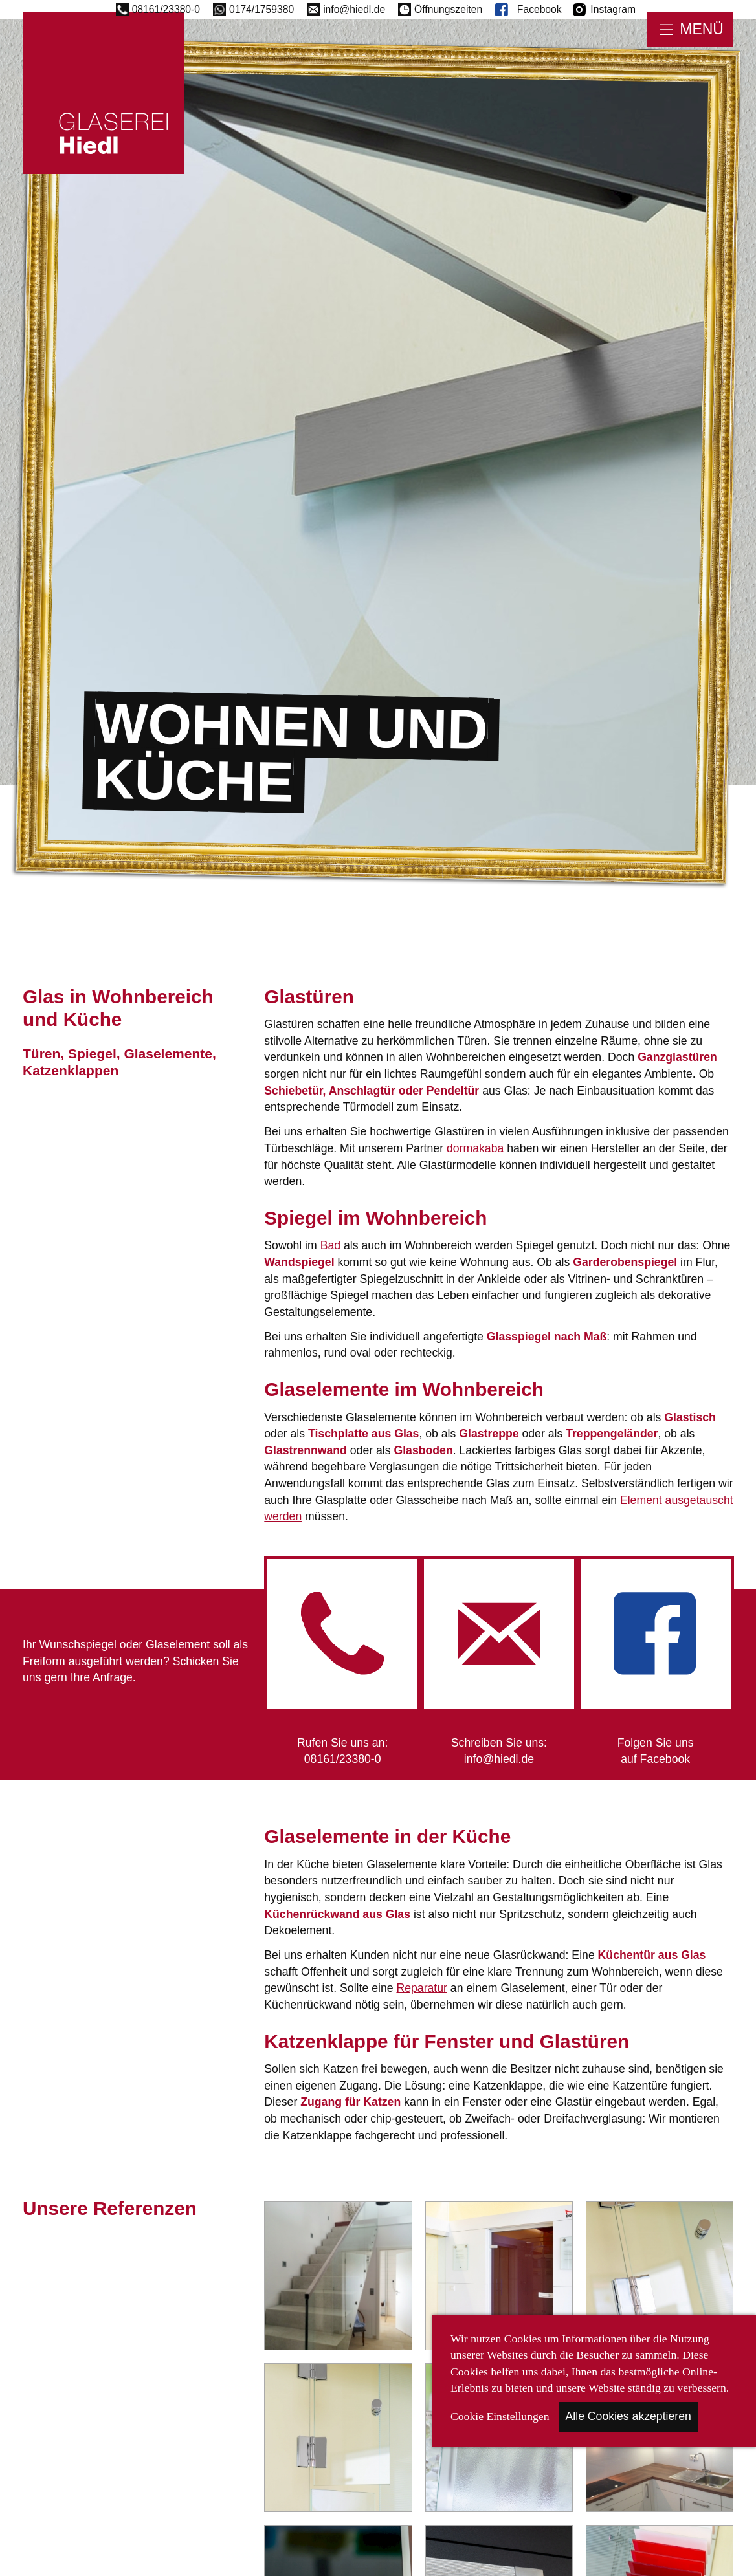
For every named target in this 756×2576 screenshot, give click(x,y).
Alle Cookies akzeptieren (628, 2416)
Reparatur (421, 1987)
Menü (702, 29)
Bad (330, 1245)
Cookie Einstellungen (500, 2416)
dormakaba (475, 1148)
